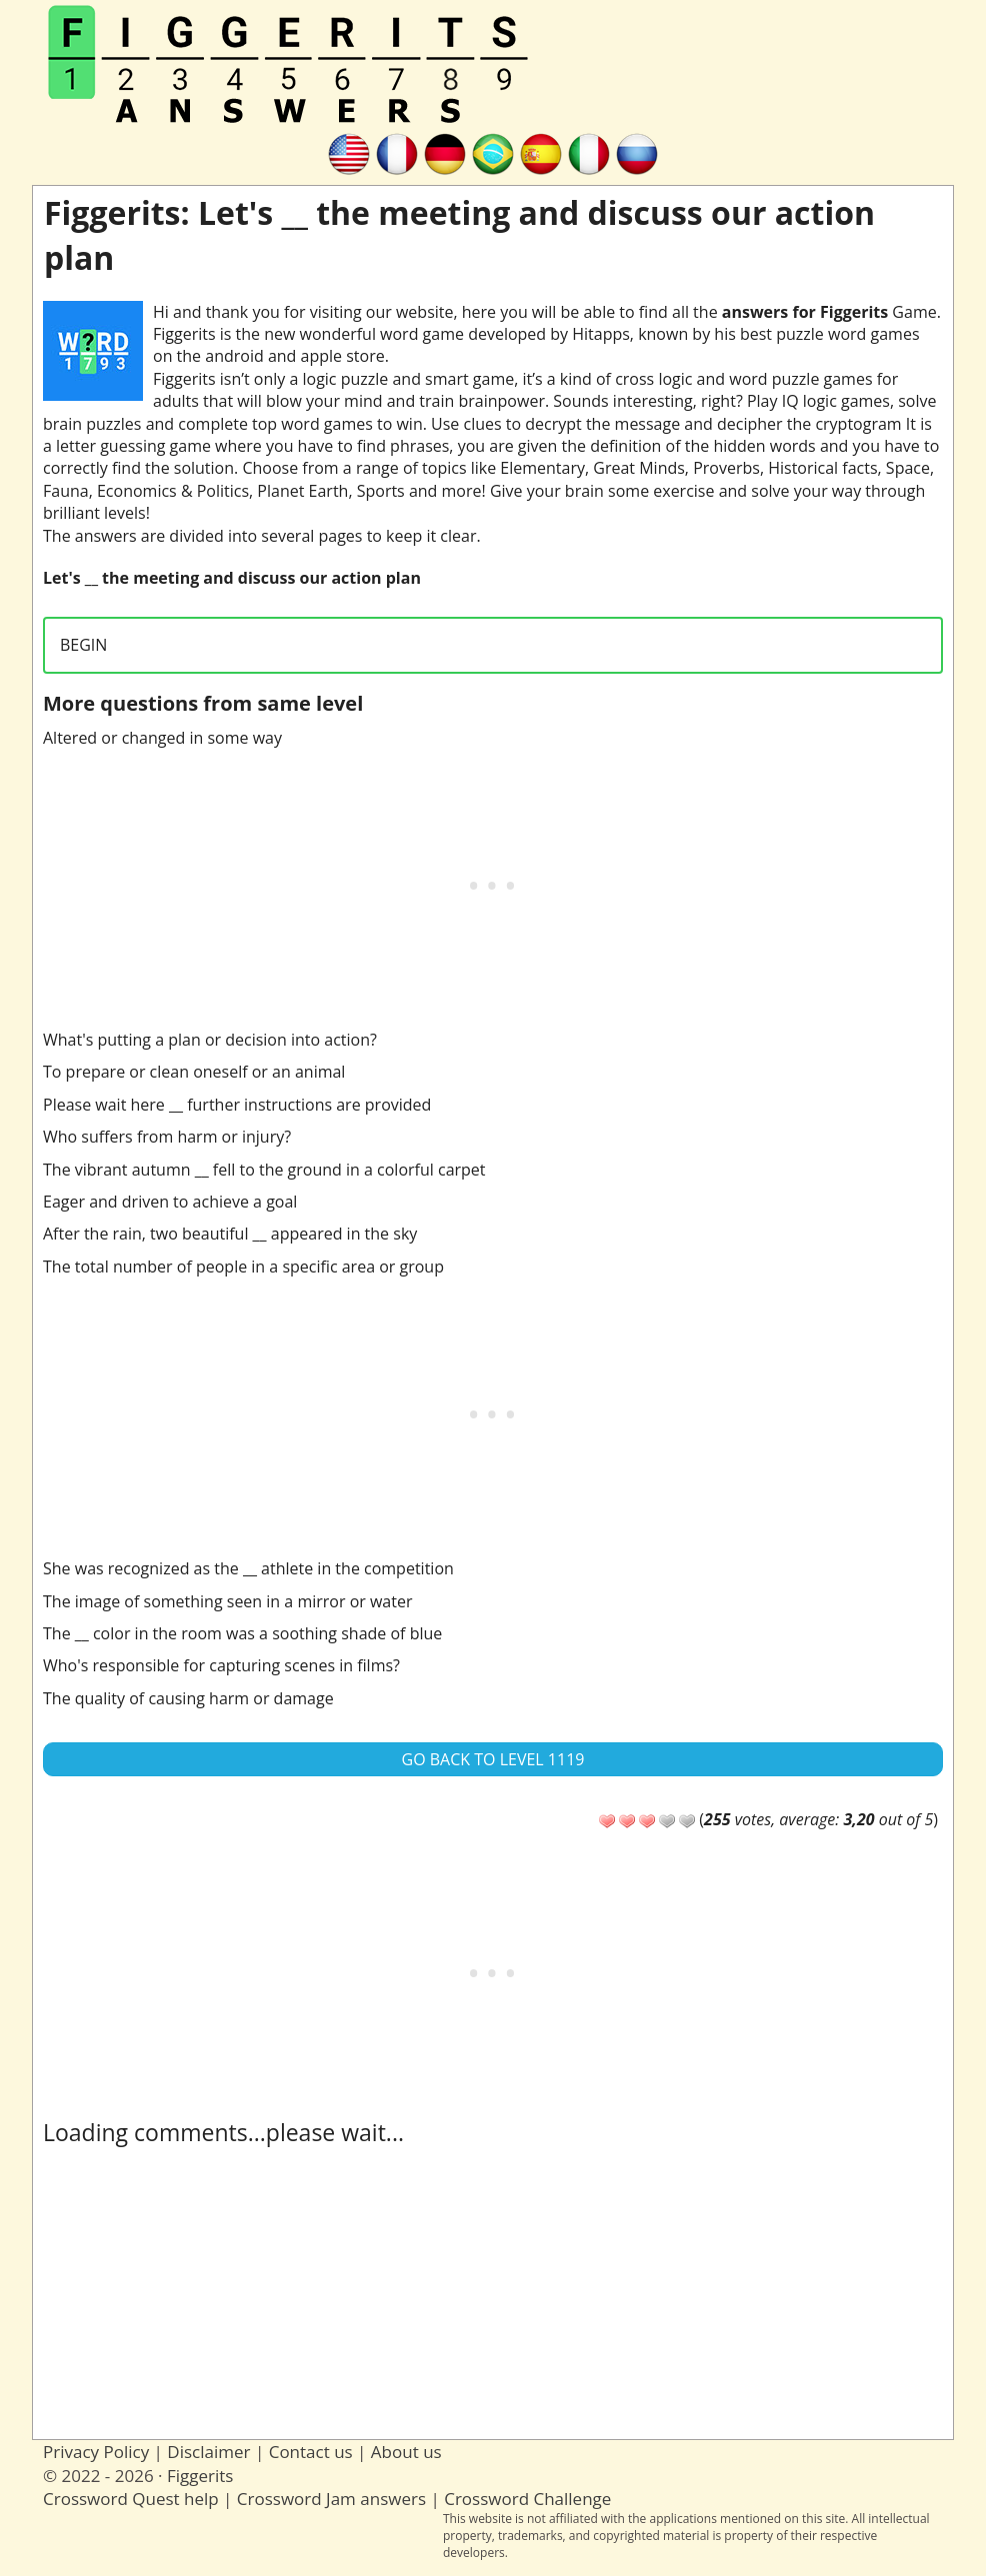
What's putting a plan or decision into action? (210, 1040)
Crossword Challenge (527, 2498)
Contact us (311, 2451)
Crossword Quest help (131, 2498)
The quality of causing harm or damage (188, 1698)
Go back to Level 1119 (493, 1759)
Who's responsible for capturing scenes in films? (221, 1665)
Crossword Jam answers (331, 2498)
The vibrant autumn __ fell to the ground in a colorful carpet (264, 1170)
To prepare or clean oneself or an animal (194, 1072)
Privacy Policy (96, 2451)
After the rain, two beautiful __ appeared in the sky (230, 1234)
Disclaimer (208, 2451)
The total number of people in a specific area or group (243, 1267)
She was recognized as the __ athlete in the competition (248, 1568)
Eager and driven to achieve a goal (170, 1202)
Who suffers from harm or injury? (167, 1137)
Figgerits (200, 2475)
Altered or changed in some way (162, 738)
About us (406, 2451)
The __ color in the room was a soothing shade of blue (242, 1633)
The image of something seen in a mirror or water (227, 1601)
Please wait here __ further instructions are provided (237, 1105)
